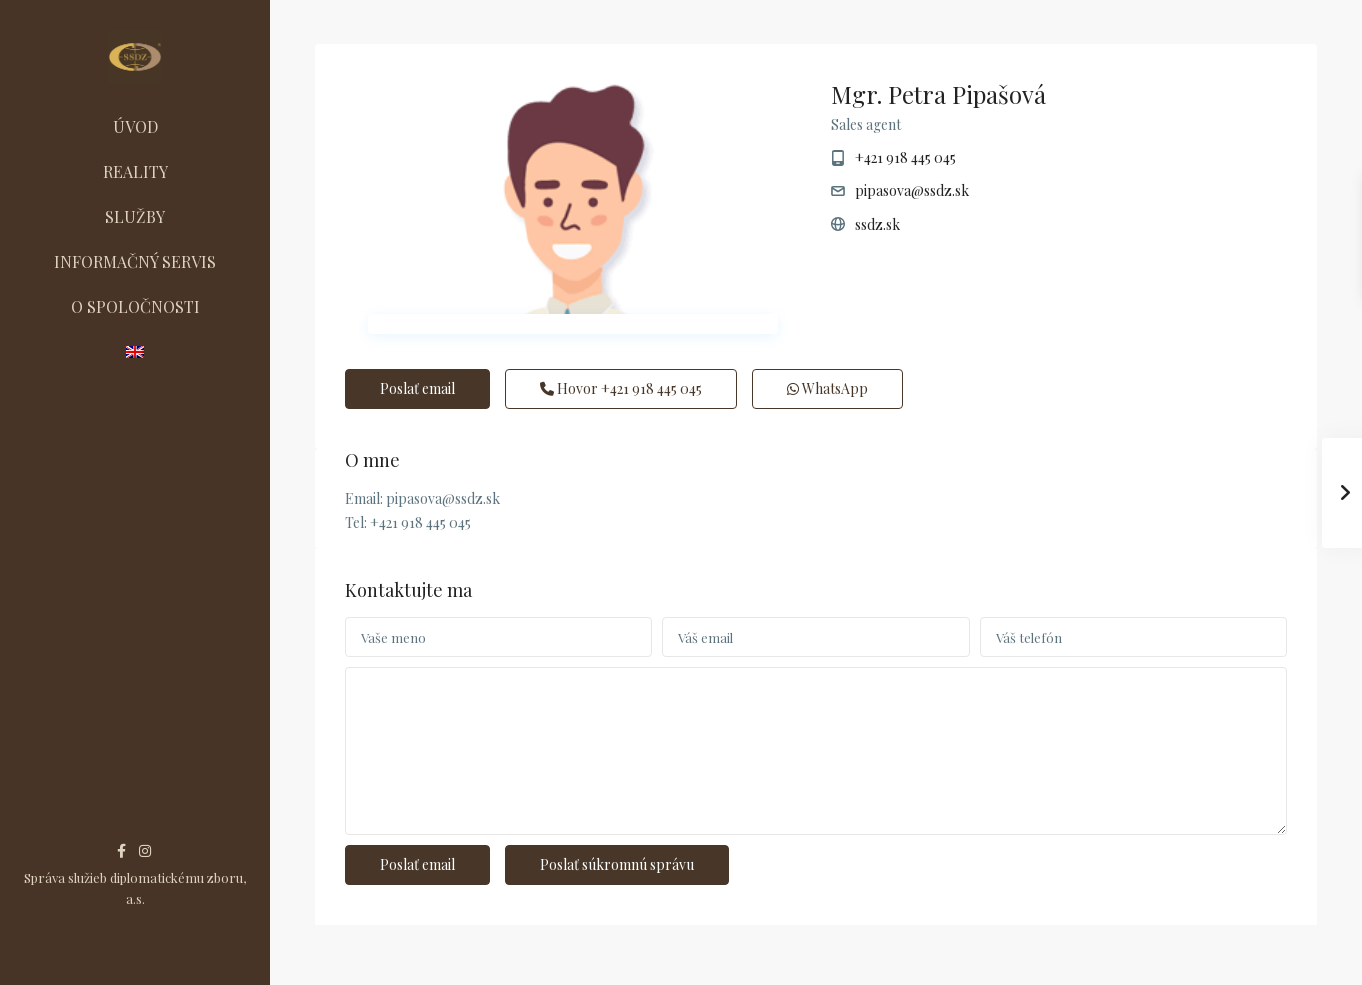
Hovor (621, 388)
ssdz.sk (877, 224)
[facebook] (121, 850)
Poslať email (417, 388)
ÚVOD (135, 126)
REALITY (135, 171)
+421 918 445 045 (905, 157)
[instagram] (145, 850)
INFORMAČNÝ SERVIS (135, 261)
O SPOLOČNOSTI (135, 306)
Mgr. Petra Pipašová (938, 94)
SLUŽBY (135, 216)
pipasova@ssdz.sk (912, 190)
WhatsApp (827, 388)
